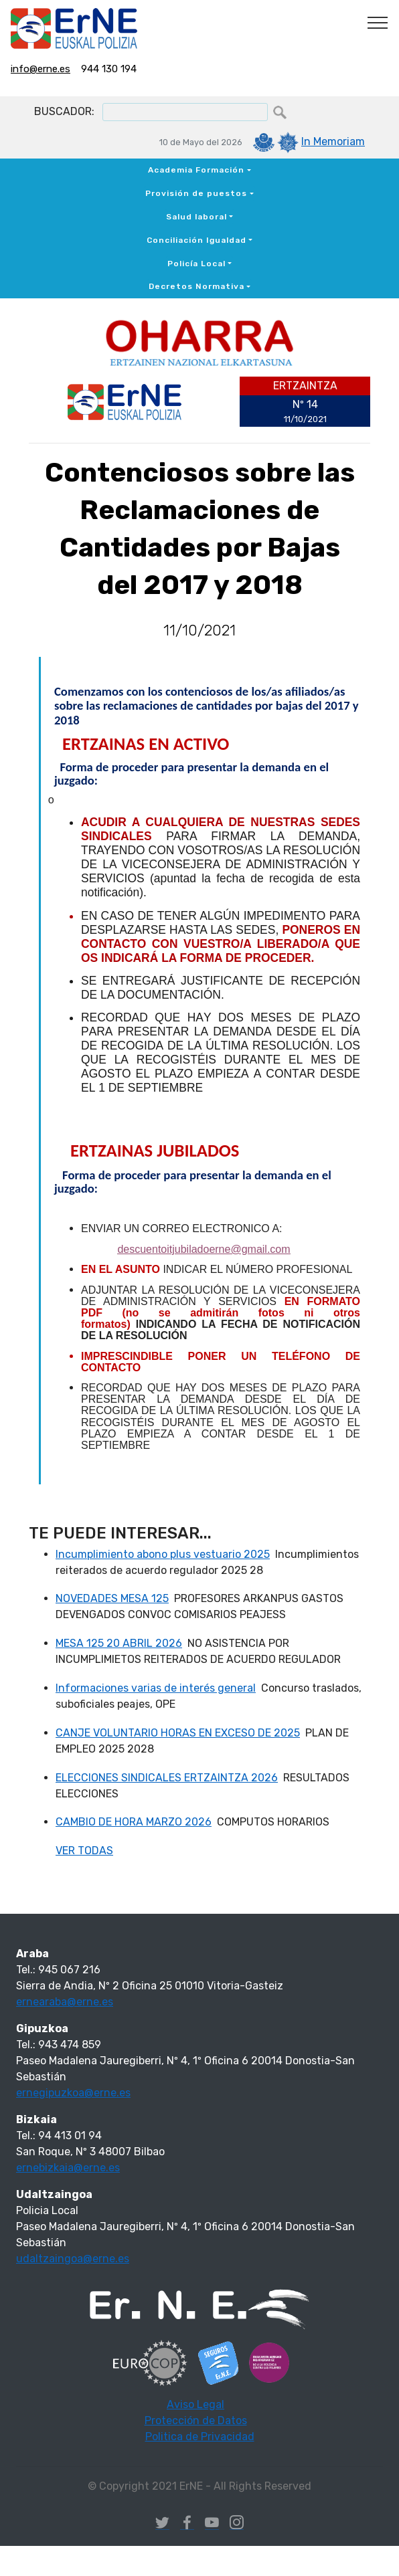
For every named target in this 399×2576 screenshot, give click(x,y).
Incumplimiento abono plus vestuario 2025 (163, 1554)
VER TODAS (84, 1850)
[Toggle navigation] (378, 22)
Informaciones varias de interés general (156, 1688)
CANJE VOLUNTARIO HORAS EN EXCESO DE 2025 (178, 1732)
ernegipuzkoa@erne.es (73, 2092)
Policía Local (196, 263)
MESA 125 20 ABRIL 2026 (119, 1643)
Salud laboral (196, 216)
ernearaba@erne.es (64, 2001)
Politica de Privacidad (199, 2436)
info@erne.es (40, 69)
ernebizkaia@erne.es (68, 2167)
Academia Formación (196, 170)
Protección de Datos (196, 2420)
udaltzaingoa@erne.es (72, 2258)
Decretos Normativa (196, 286)
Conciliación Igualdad (196, 240)
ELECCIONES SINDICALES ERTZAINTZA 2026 (167, 1777)
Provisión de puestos (196, 193)
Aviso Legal (195, 2404)
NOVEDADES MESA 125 (112, 1598)
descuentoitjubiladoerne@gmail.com (203, 1249)
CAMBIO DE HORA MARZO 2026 (134, 1821)
